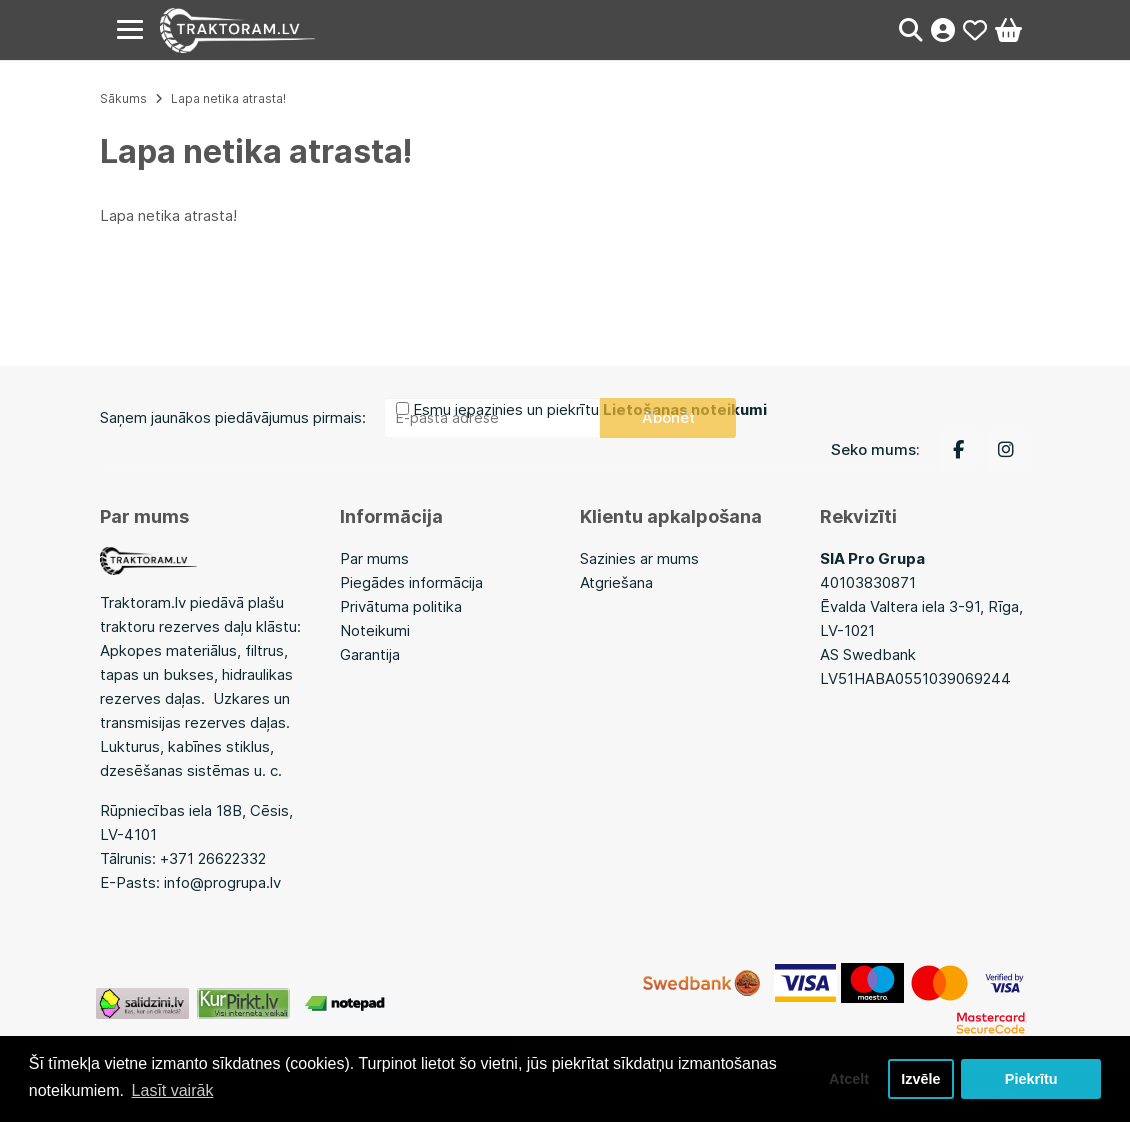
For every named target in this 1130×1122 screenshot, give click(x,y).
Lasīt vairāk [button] (173, 1090)
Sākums (123, 98)
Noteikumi (375, 630)
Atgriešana (616, 582)
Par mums (374, 558)
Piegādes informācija (411, 582)
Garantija (370, 654)
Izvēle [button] (920, 1079)
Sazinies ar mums (639, 558)
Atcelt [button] (849, 1079)
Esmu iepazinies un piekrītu (590, 409)
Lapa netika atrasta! (228, 98)
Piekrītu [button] (1031, 1079)
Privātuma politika (401, 606)
